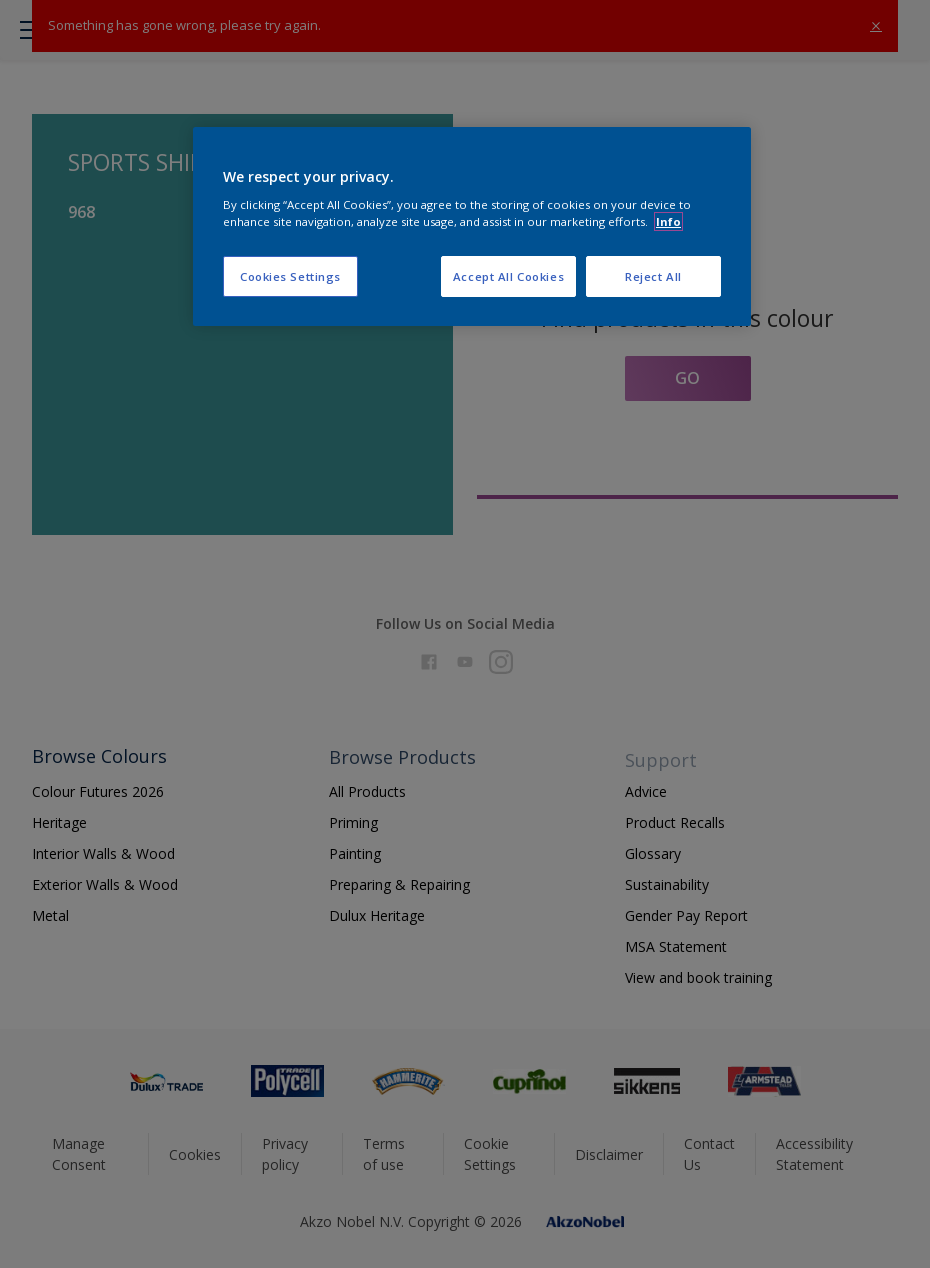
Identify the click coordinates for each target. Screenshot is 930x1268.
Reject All (653, 276)
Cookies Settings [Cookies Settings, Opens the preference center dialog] (290, 276)
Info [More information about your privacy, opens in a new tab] (668, 221)
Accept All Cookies (508, 276)
